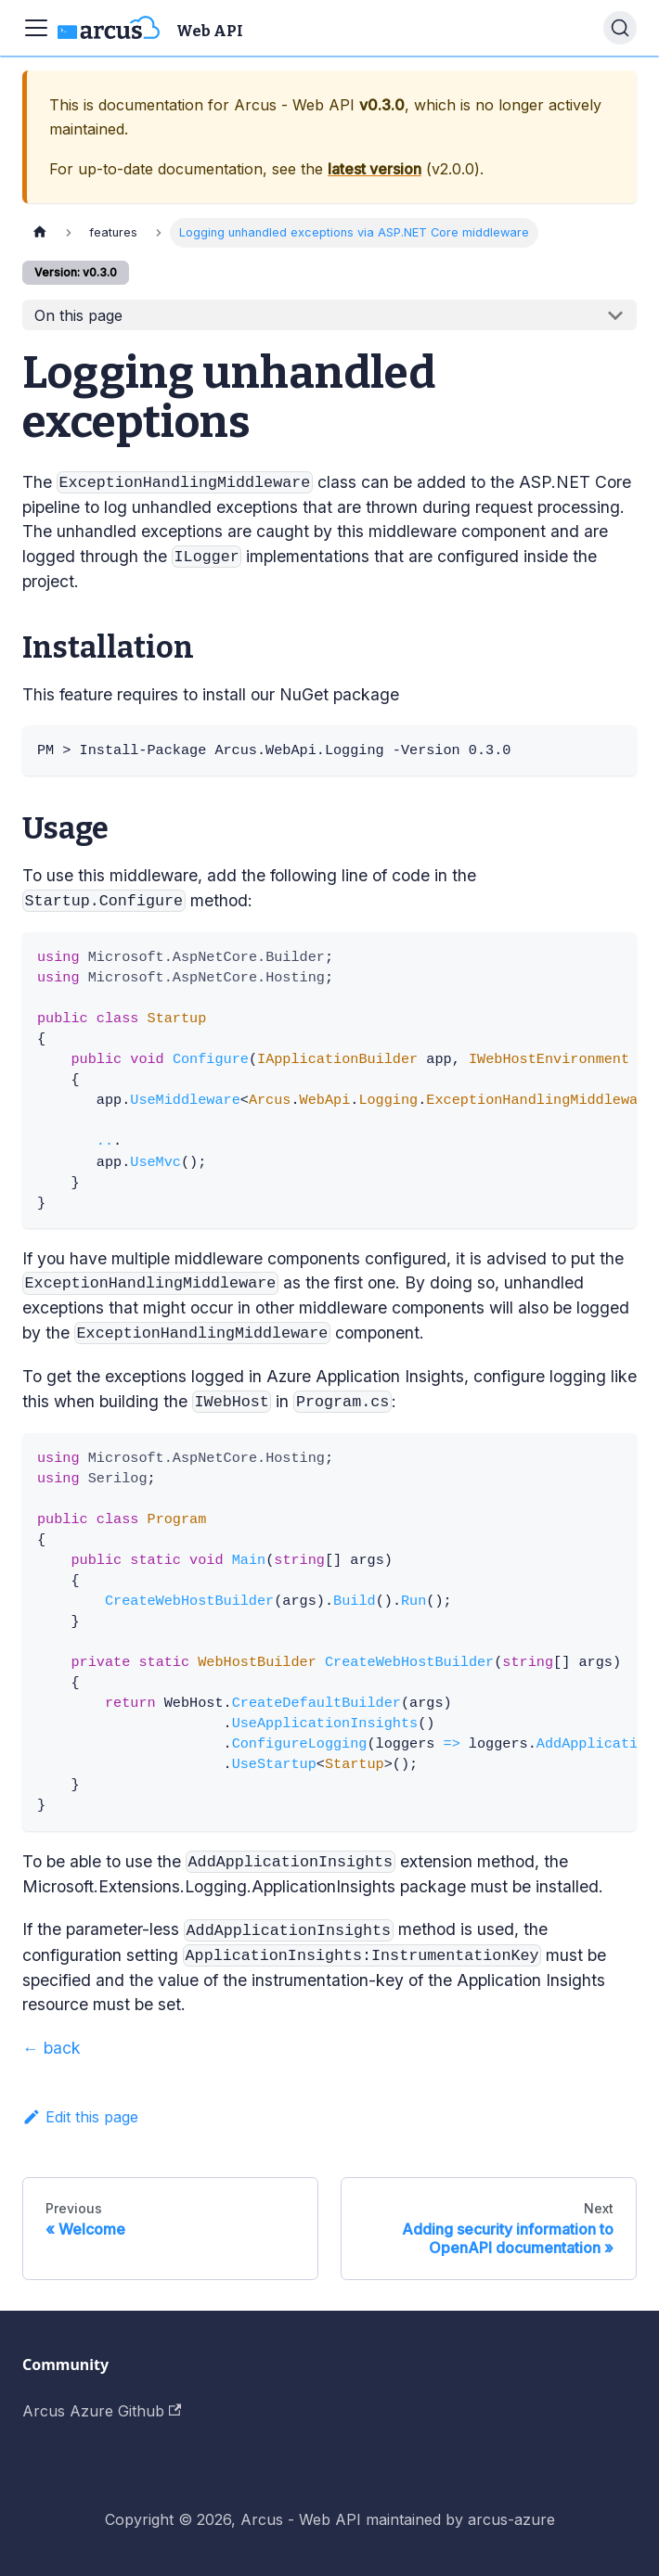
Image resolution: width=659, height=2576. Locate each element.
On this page (78, 315)
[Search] (620, 28)
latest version (374, 169)
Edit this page (80, 2117)
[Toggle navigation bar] (36, 28)
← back (51, 2047)
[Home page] (40, 232)
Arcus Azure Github (101, 2411)
